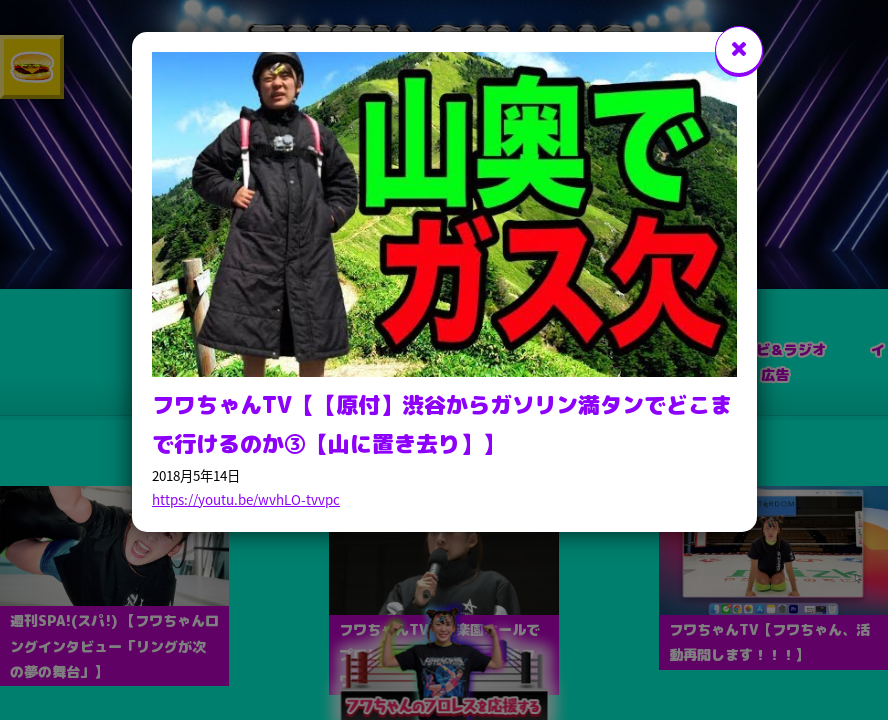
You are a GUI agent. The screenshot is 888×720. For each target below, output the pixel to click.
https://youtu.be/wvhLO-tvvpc (246, 499)
